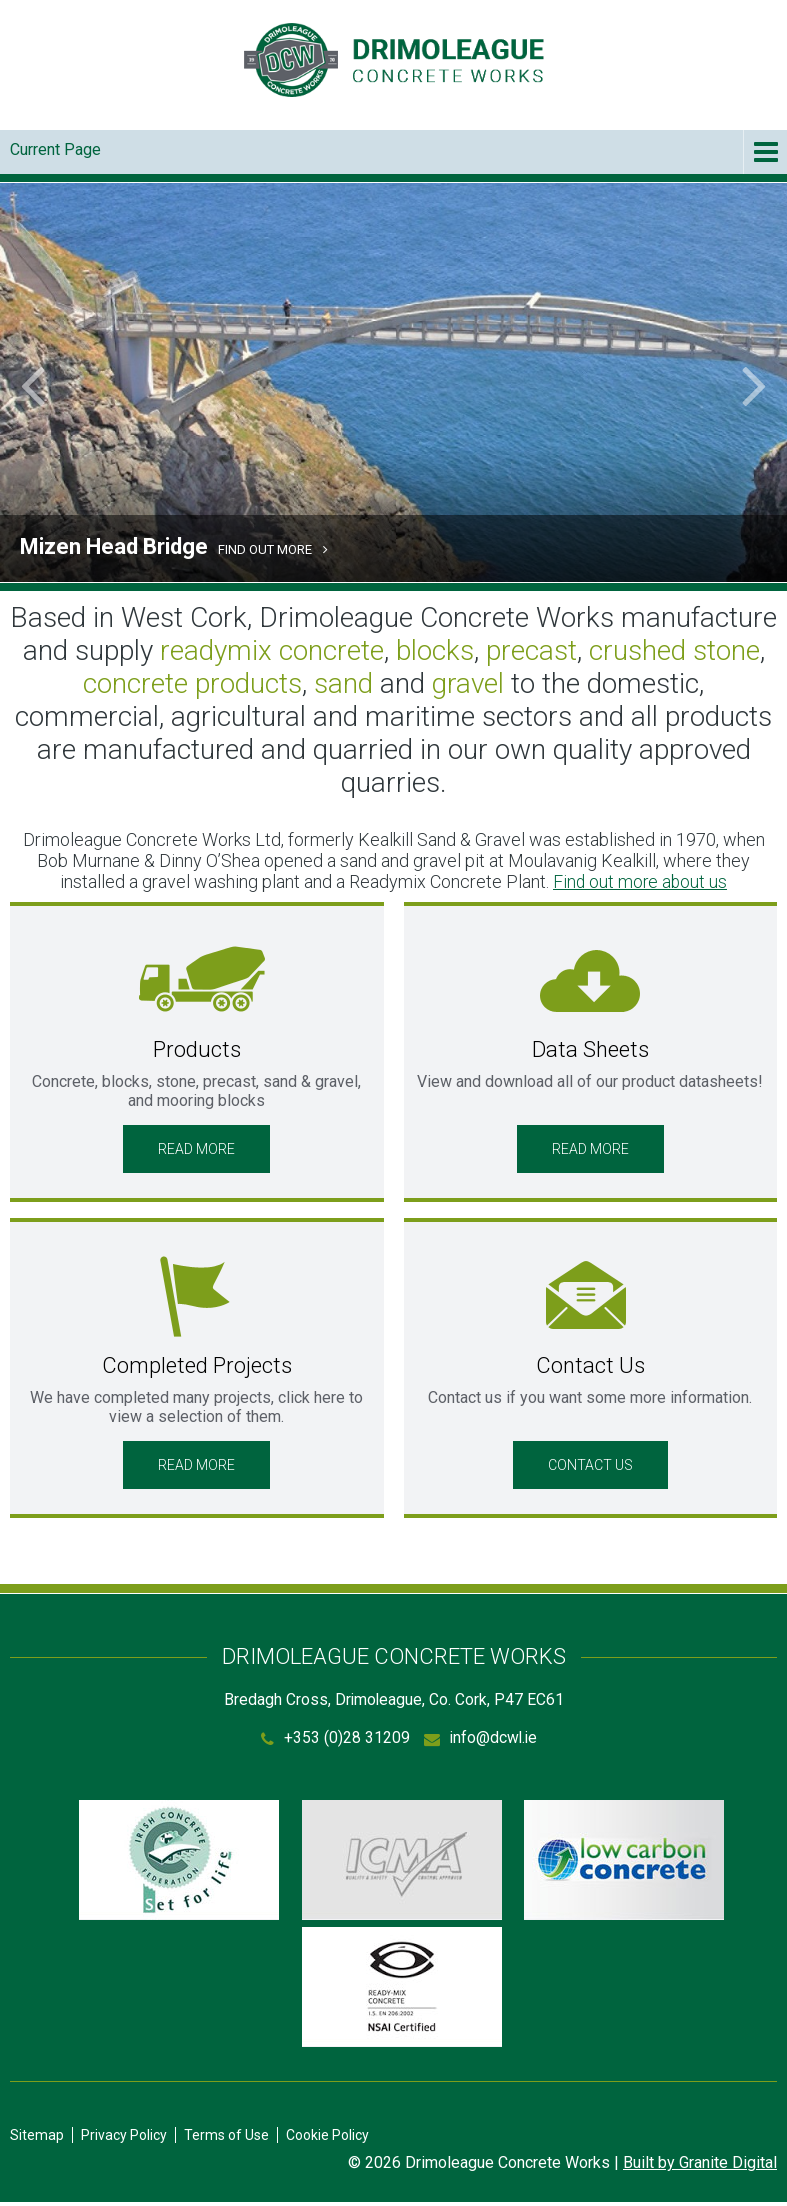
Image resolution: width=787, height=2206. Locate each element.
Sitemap (37, 2139)
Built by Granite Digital (700, 2166)
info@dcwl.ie (493, 1739)
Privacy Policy (124, 2139)
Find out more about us (640, 881)
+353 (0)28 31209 (345, 1739)
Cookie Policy (327, 2139)
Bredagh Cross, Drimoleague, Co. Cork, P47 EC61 (394, 1700)
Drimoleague (394, 60)
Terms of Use (226, 2139)
